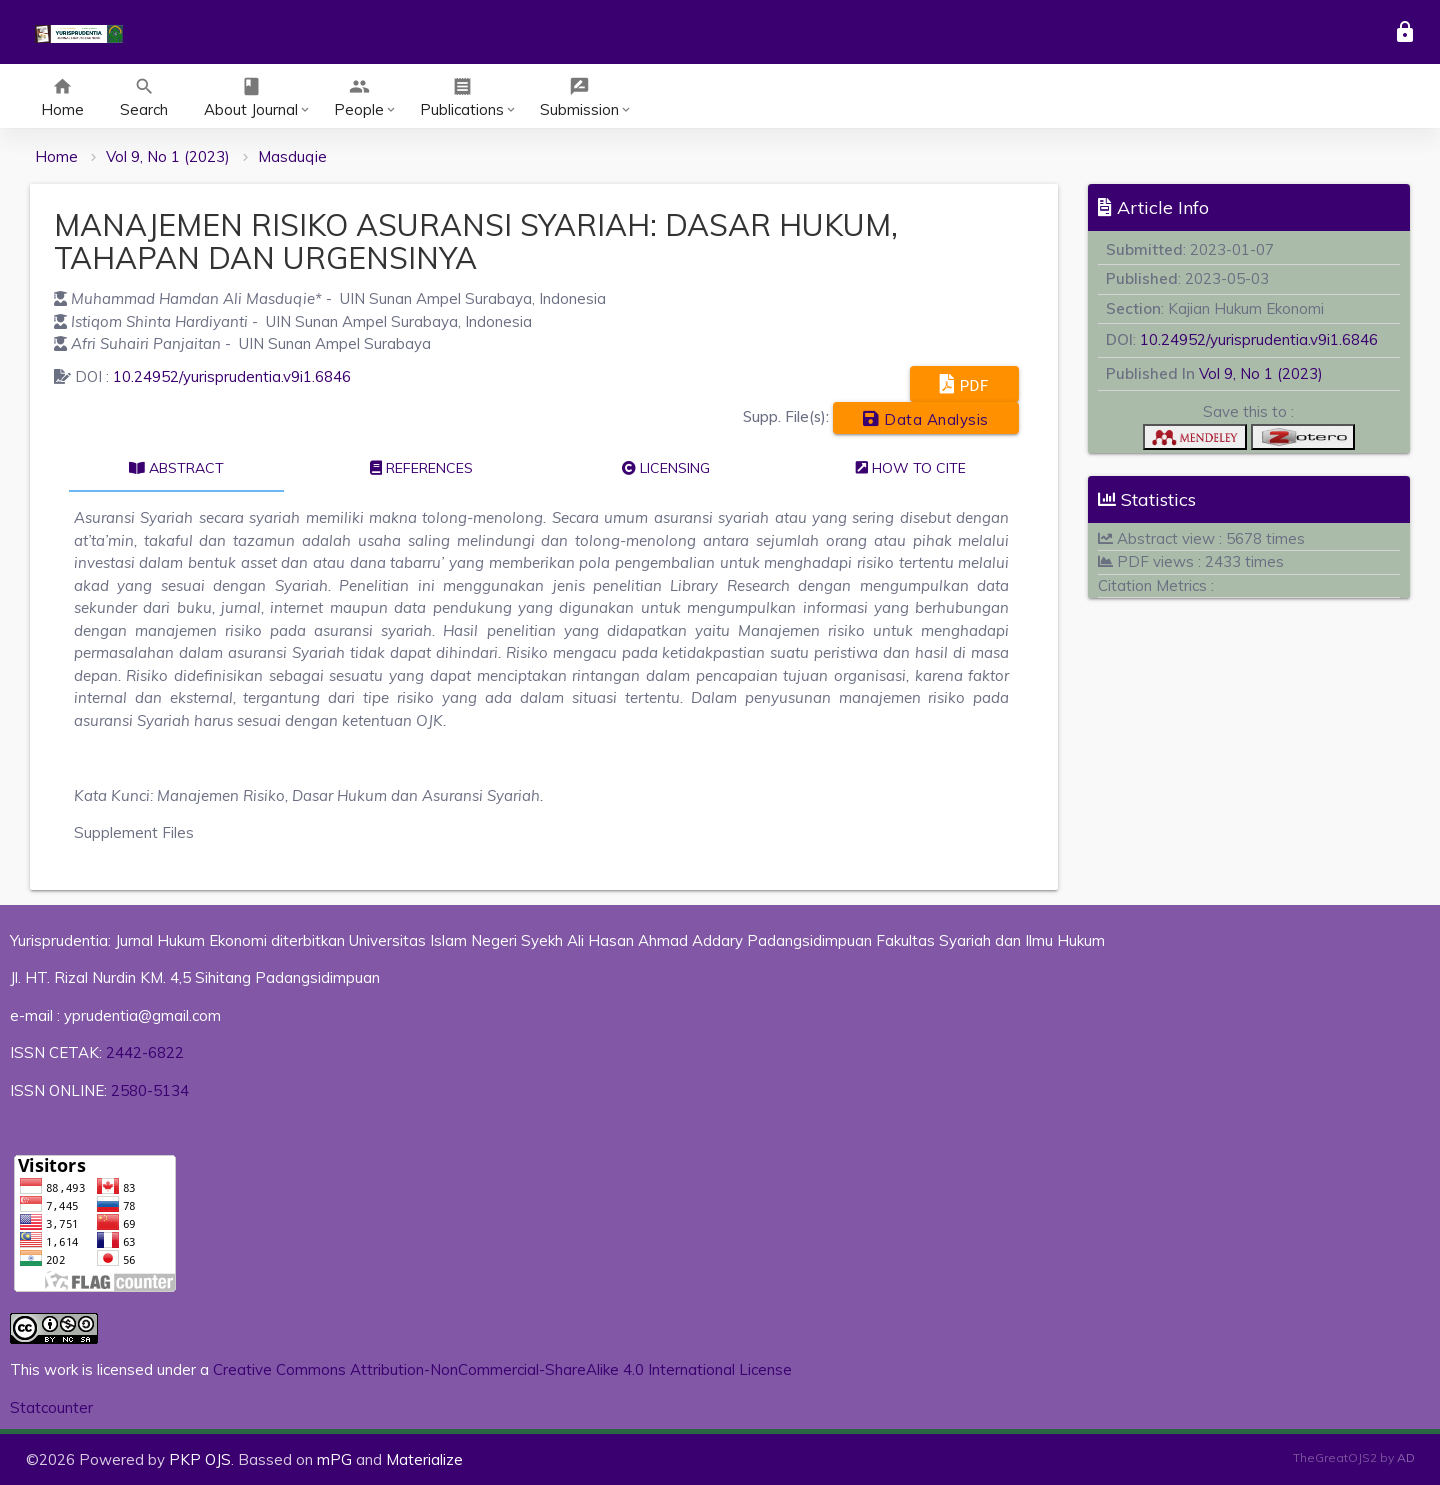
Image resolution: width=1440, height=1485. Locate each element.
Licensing (666, 468)
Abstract (176, 468)
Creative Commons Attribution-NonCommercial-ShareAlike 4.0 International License (502, 1369)
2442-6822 (145, 1052)
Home (56, 156)
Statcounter (51, 1407)
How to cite (911, 468)
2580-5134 (150, 1090)
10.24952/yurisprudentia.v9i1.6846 (232, 376)
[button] (1195, 441)
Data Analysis (926, 418)
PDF (964, 384)
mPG (334, 1459)
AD (1406, 1457)
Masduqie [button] (292, 156)
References (421, 468)
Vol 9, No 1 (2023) (168, 156)
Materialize (424, 1459)
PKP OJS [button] (200, 1459)
